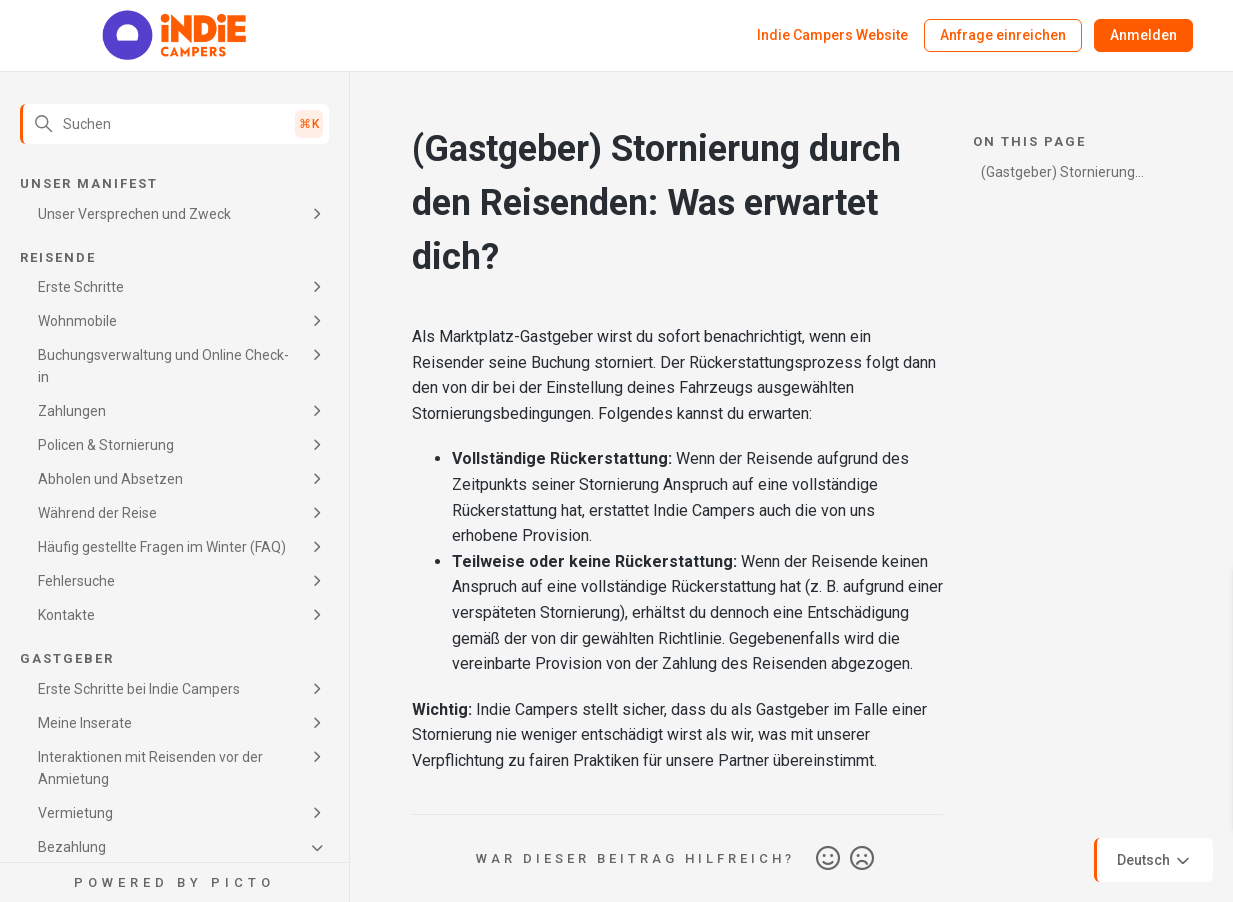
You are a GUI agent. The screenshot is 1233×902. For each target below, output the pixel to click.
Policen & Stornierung (106, 445)
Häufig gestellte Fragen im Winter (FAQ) (162, 547)
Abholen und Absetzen (110, 479)
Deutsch (1155, 861)
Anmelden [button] (1143, 35)
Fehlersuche (76, 581)
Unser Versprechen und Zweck (134, 214)
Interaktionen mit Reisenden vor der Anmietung (150, 768)
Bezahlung (72, 847)
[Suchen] (174, 124)
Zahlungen (72, 411)
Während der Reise (97, 513)
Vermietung (75, 813)
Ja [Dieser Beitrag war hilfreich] (828, 859)
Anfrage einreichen (1003, 35)
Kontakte (66, 615)
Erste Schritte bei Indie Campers (139, 689)
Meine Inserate (85, 723)
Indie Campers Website (832, 35)
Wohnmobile (77, 321)
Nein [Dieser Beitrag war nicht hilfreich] (862, 859)
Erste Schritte (81, 287)
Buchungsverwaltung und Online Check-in (163, 366)
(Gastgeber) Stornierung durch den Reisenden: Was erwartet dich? (1064, 175)
